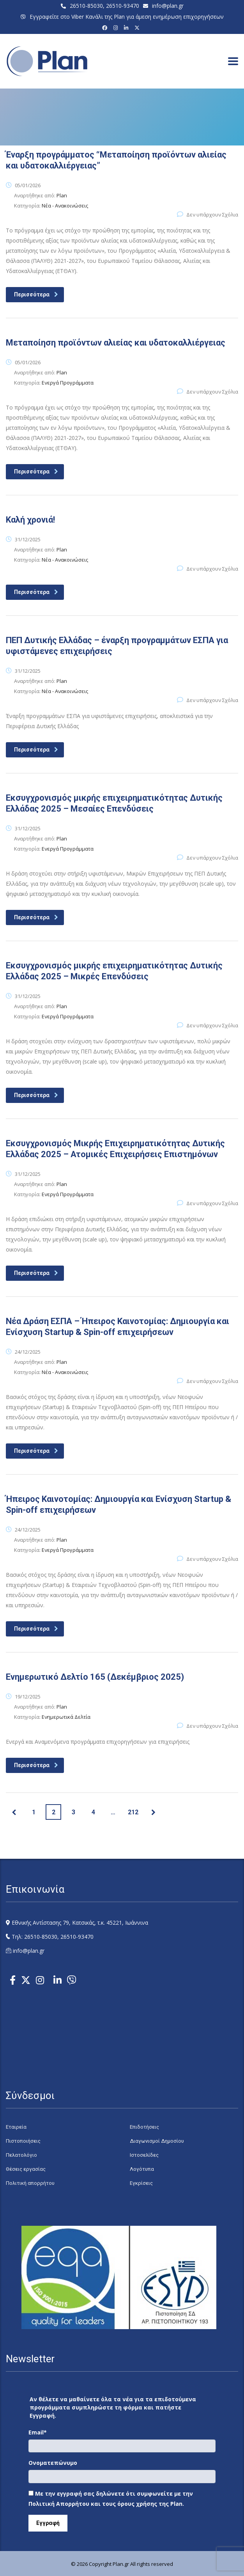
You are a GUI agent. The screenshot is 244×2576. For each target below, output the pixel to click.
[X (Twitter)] (138, 27)
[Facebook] (106, 27)
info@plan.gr (168, 5)
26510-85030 (86, 5)
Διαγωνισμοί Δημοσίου (157, 2141)
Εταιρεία (16, 2127)
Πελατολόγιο (21, 2155)
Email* (37, 2432)
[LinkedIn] (127, 27)
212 (133, 1812)
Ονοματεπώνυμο (52, 2462)
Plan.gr (121, 2563)
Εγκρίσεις (141, 2183)
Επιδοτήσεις (144, 2127)
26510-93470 (122, 5)
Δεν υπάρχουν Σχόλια (207, 214)
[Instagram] (116, 27)
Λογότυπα (142, 2169)
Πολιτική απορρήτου (30, 2183)
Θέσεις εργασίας (26, 2169)
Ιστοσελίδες (144, 2155)
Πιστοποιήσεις (23, 2141)
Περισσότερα (36, 294)
